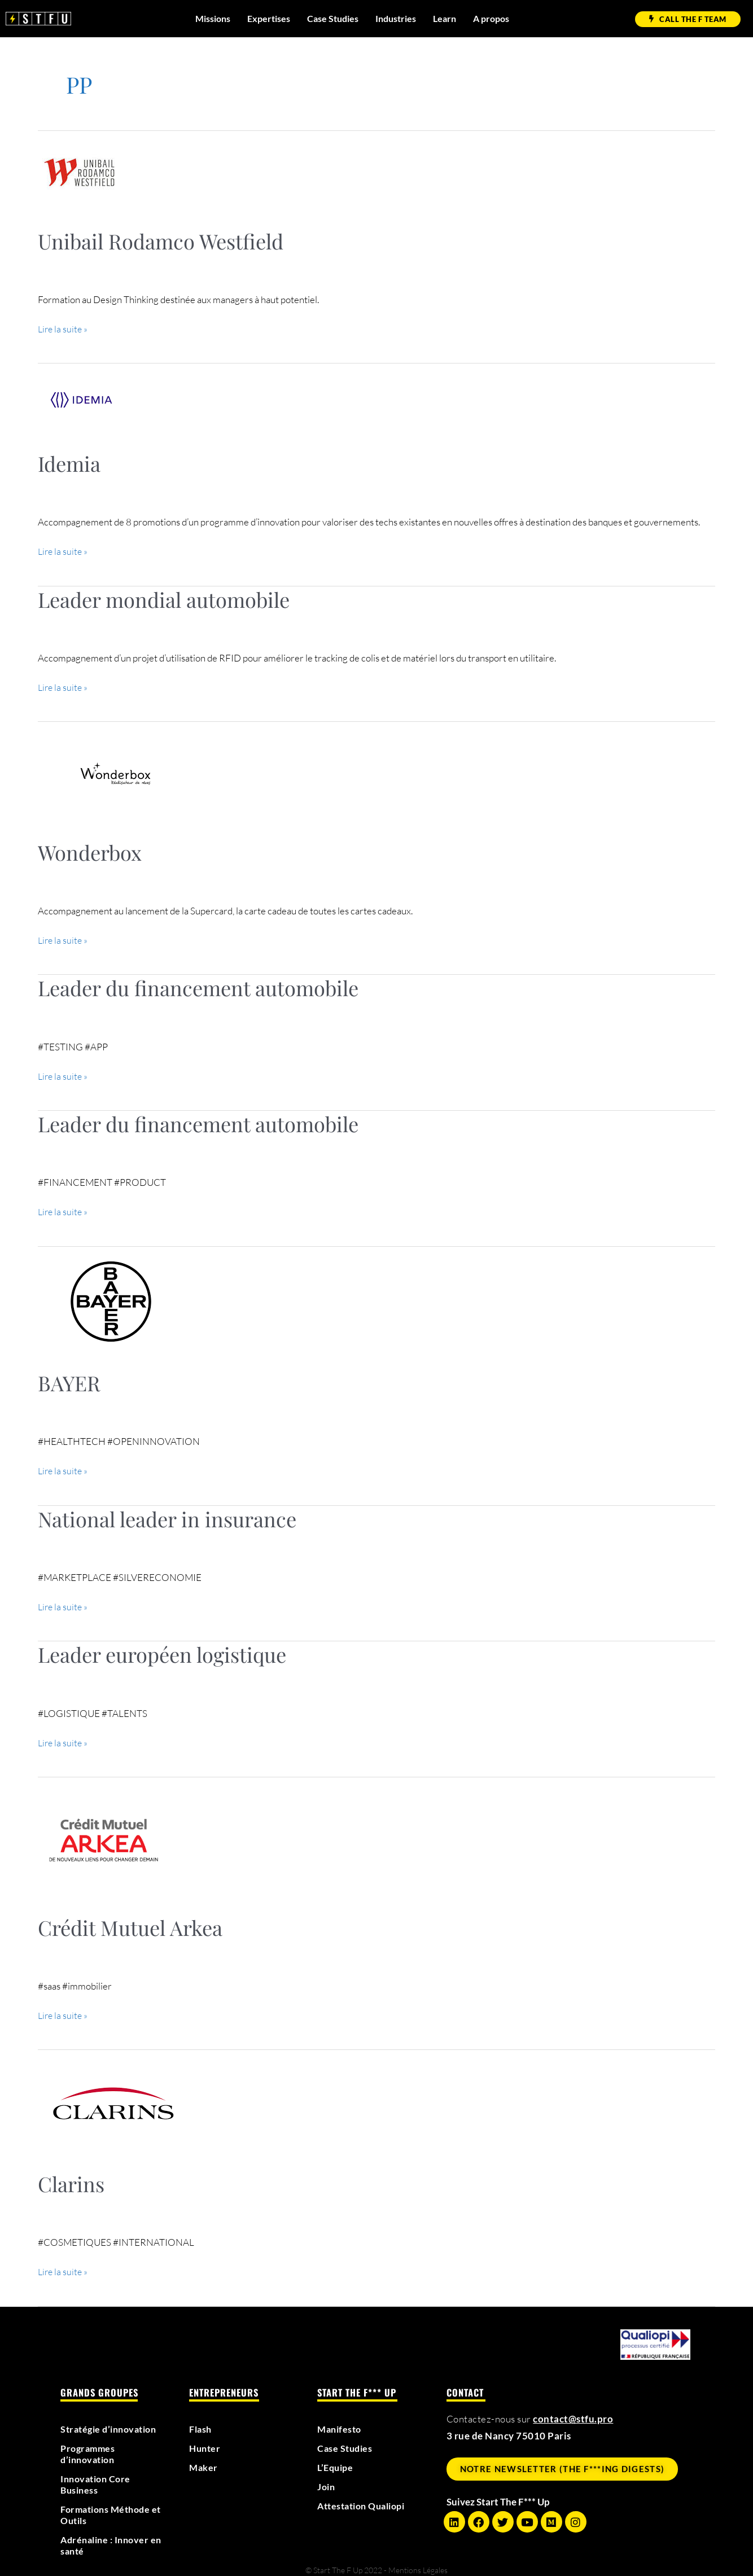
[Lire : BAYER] (111, 1297)
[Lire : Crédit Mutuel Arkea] (103, 1832)
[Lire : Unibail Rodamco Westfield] (79, 171)
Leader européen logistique (162, 1649)
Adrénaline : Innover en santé (107, 2539)
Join (326, 2480)
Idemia (69, 462)
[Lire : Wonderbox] (115, 771)
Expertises (268, 18)
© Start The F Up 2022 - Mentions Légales (376, 2564)
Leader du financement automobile (198, 985)
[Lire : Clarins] (113, 2096)
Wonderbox (90, 850)
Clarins (71, 2178)
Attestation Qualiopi (365, 2499)
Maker (204, 2461)
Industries (395, 18)
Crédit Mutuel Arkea (130, 1922)
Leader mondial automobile (164, 598)
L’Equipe (336, 2461)
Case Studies (332, 18)
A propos (491, 18)
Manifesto (341, 2423)
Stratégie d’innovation (112, 2423)
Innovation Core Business (97, 2478)
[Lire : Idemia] (81, 398)
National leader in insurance (167, 1514)
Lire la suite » (64, 328)
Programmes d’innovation (90, 2448)
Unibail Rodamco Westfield (160, 241)
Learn (444, 18)
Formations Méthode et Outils (108, 2509)
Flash (201, 2423)
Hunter (205, 2442)
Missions (212, 18)
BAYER (69, 1379)
